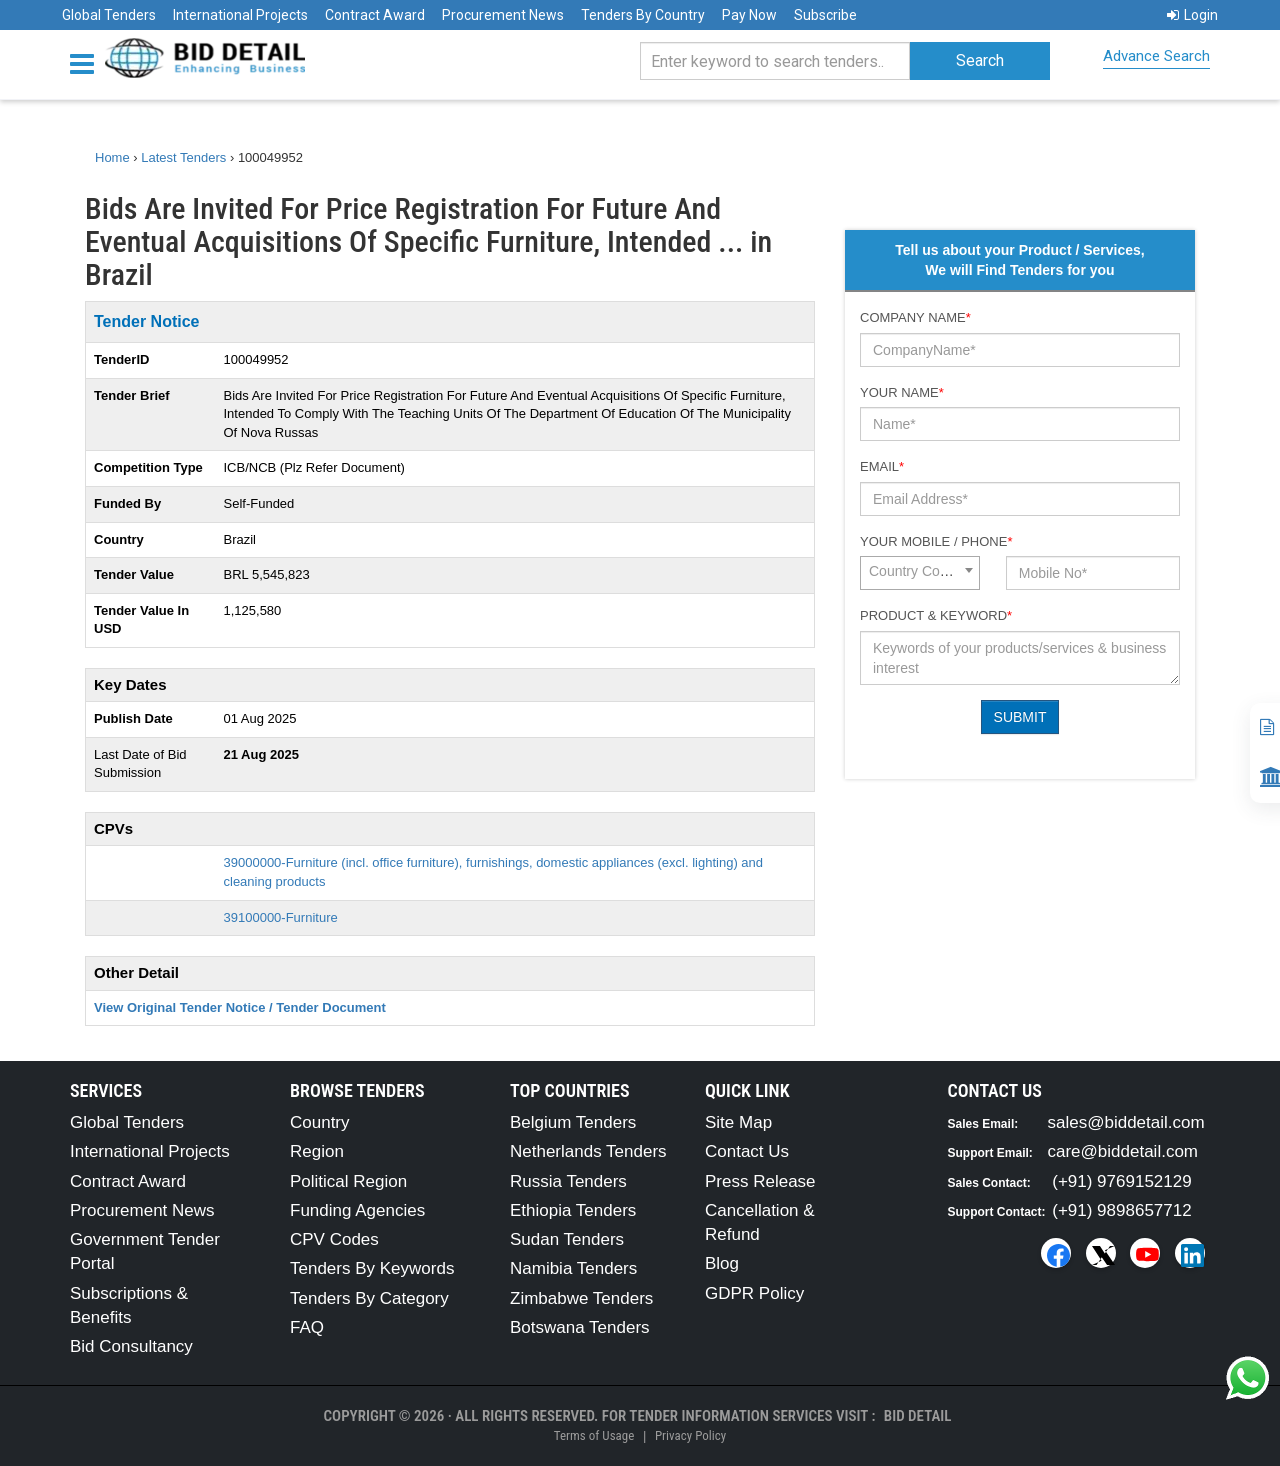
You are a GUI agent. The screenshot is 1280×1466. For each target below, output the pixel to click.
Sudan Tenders (567, 1239)
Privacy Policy (690, 1435)
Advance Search (1156, 56)
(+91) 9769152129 (1121, 1181)
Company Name (915, 317)
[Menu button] (87, 62)
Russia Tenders (568, 1181)
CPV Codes (334, 1239)
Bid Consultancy (131, 1346)
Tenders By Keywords (372, 1268)
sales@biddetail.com (1126, 1122)
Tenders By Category (369, 1298)
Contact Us (747, 1151)
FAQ (307, 1327)
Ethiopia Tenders (573, 1210)
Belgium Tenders (573, 1122)
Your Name (902, 392)
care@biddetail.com (1123, 1151)
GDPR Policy (754, 1293)
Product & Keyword (936, 615)
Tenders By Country (643, 15)
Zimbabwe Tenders (581, 1298)
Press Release (760, 1181)
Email (882, 466)
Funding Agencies (357, 1210)
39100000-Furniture (281, 917)
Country (320, 1122)
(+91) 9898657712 (1121, 1210)
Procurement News (503, 15)
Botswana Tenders (580, 1327)
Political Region (348, 1181)
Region (317, 1151)
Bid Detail (918, 1416)
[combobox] (920, 573)
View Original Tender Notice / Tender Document (240, 1007)
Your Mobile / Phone (936, 541)
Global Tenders (109, 15)
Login (1192, 15)
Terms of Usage (594, 1435)
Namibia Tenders (573, 1268)
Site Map (738, 1122)
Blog (722, 1263)
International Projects (240, 15)
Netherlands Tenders (588, 1151)
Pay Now (749, 15)
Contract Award (375, 15)
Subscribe (825, 15)
